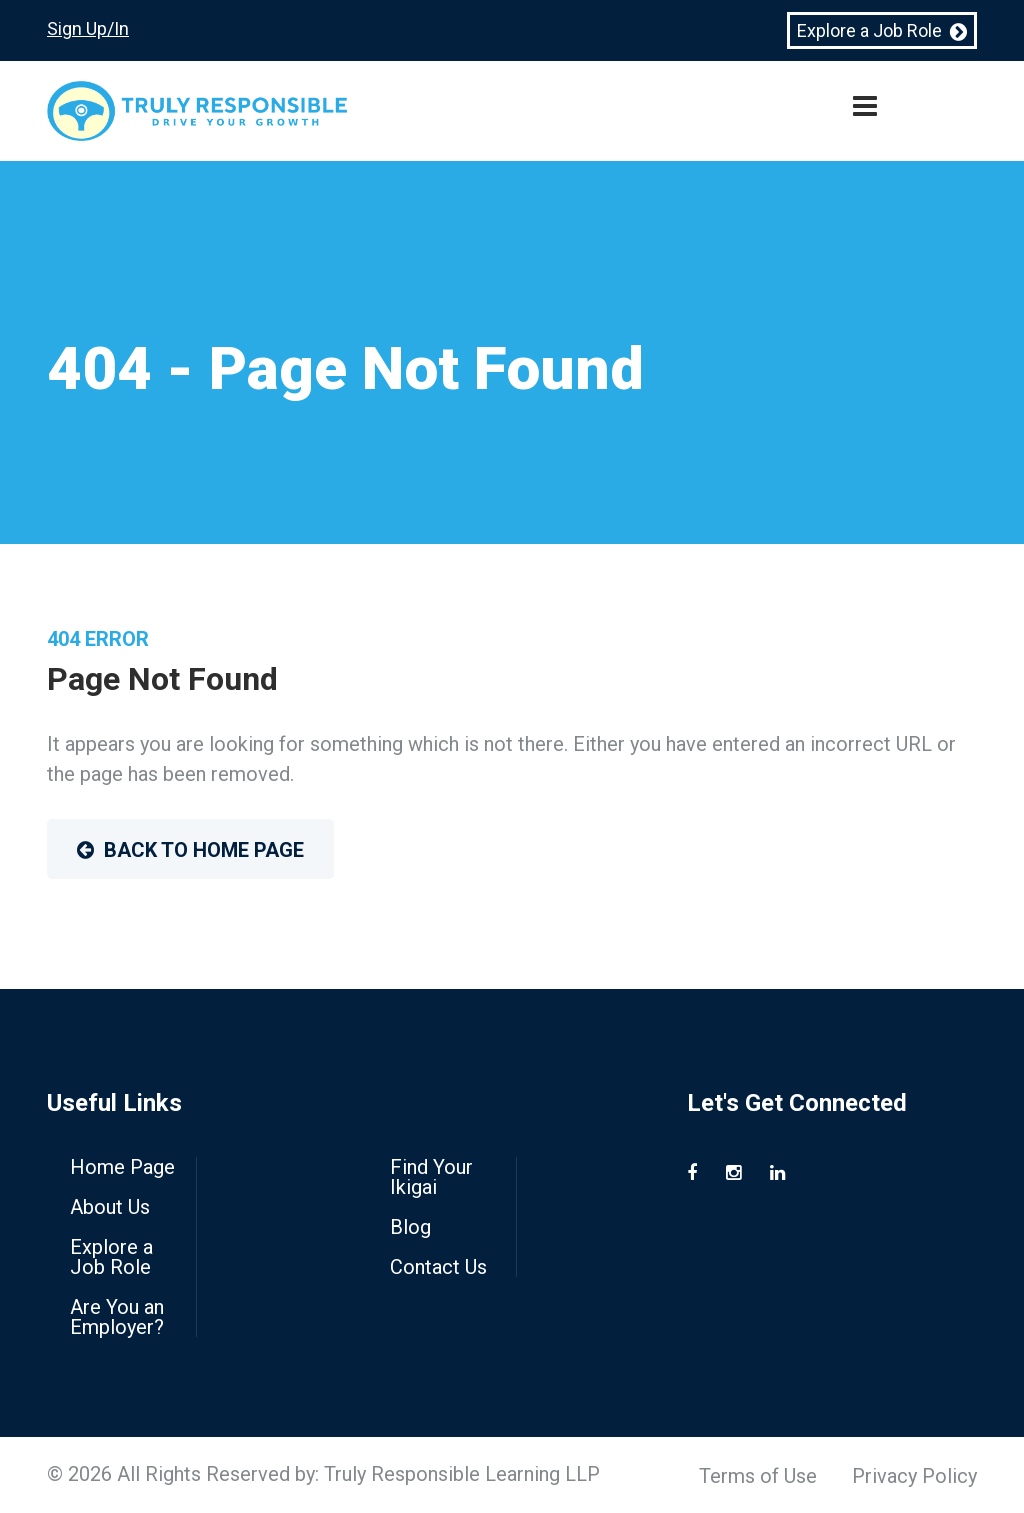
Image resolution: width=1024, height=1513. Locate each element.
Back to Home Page (190, 850)
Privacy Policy (914, 1476)
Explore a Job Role (882, 31)
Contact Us (438, 1267)
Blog (410, 1227)
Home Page (122, 1167)
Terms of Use (758, 1476)
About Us (110, 1207)
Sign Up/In (88, 28)
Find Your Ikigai (431, 1177)
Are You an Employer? (117, 1317)
